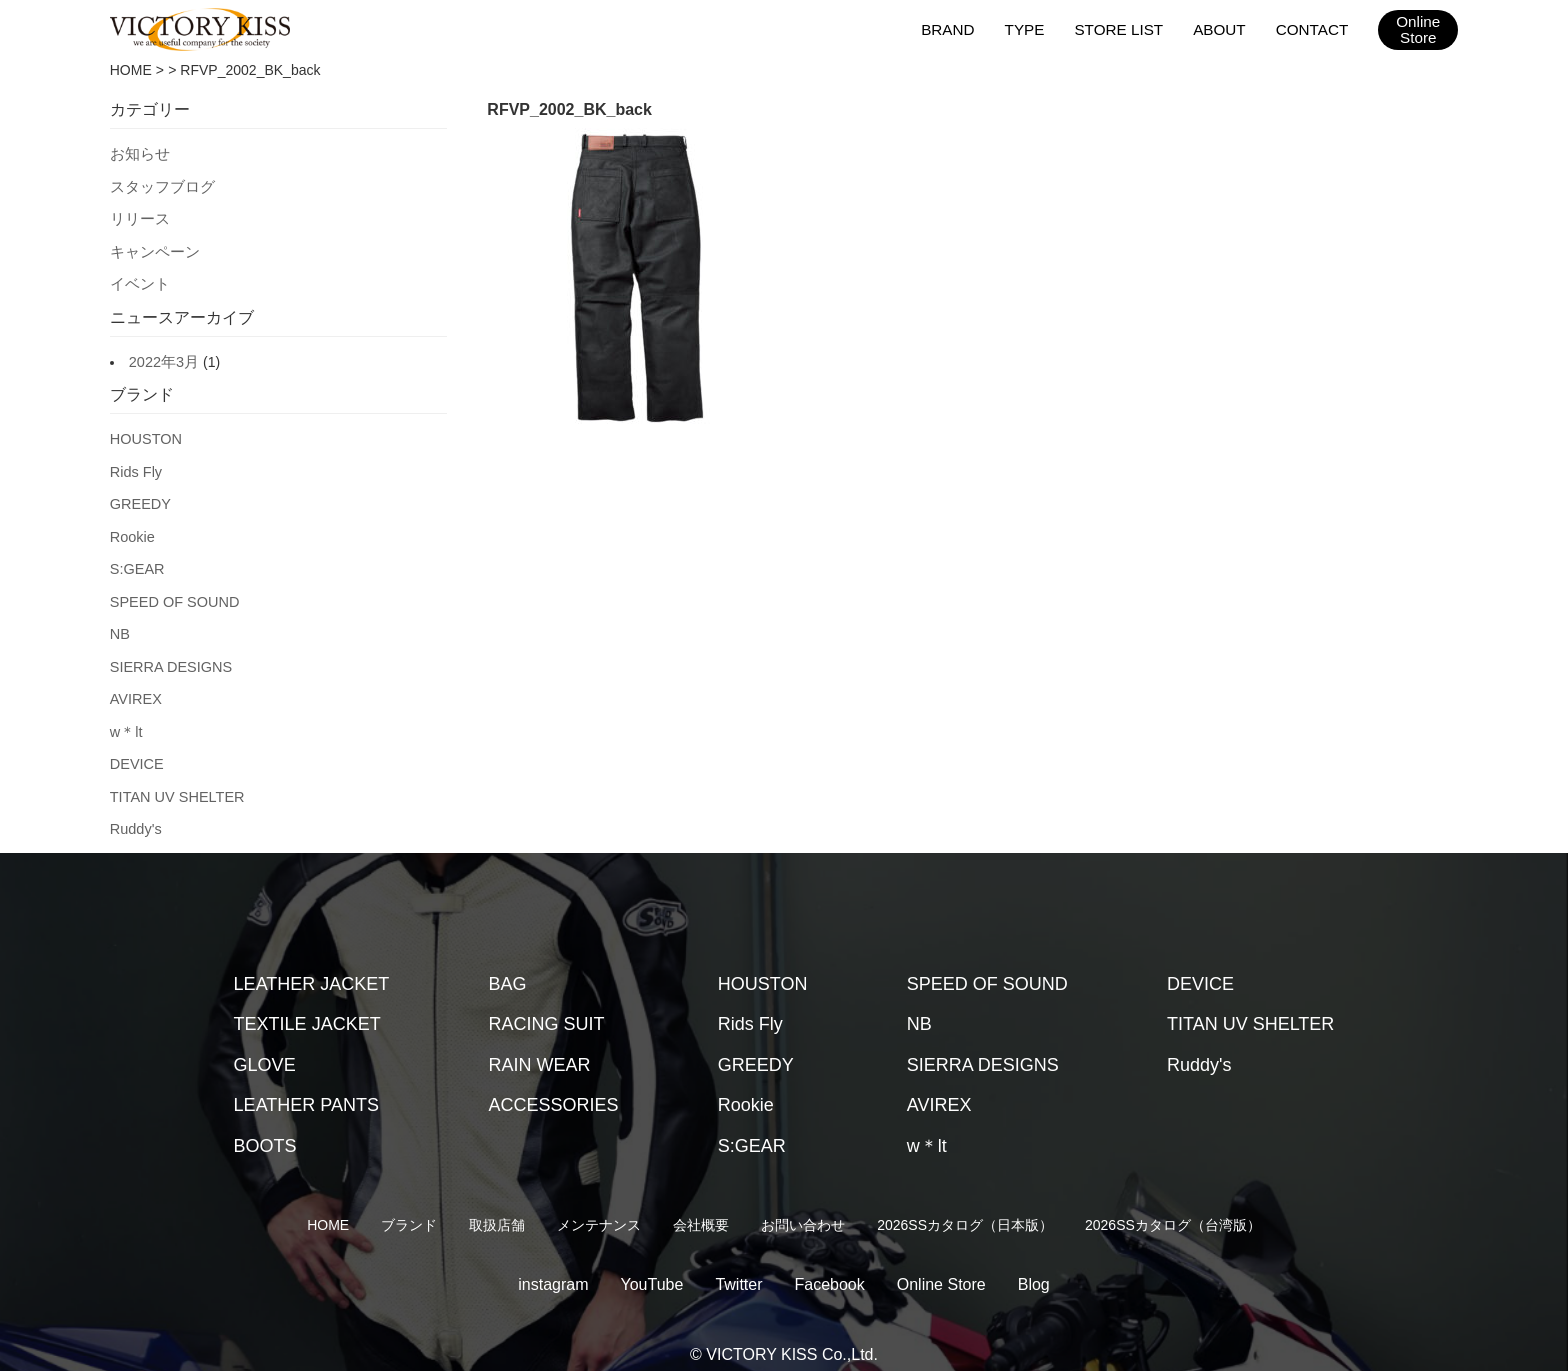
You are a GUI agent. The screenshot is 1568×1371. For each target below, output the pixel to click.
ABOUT (1221, 28)
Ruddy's (135, 810)
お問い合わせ (803, 1206)
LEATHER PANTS (306, 1086)
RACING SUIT (547, 1005)
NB (119, 621)
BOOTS (265, 1127)
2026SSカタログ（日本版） (965, 1206)
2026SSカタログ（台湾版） (1173, 1206)
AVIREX (135, 684)
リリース (138, 216)
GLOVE (265, 1046)
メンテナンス (599, 1206)
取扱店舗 (497, 1206)
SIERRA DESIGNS (169, 653)
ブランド (409, 1206)
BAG (508, 965)
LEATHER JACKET (312, 965)
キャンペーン (152, 248)
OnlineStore (1418, 30)
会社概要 (701, 1206)
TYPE (1028, 28)
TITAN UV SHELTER (175, 779)
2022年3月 (162, 356)
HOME (131, 70)
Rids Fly (135, 464)
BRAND (952, 28)
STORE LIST (1121, 28)
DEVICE (136, 747)
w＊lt (125, 716)
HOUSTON (145, 432)
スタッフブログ (159, 185)
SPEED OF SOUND (172, 590)
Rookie (132, 527)
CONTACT (1312, 28)
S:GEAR (136, 558)
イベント (138, 279)
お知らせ (138, 153)
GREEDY (139, 495)
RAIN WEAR (540, 1046)
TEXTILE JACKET (307, 1005)
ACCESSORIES (554, 1086)
